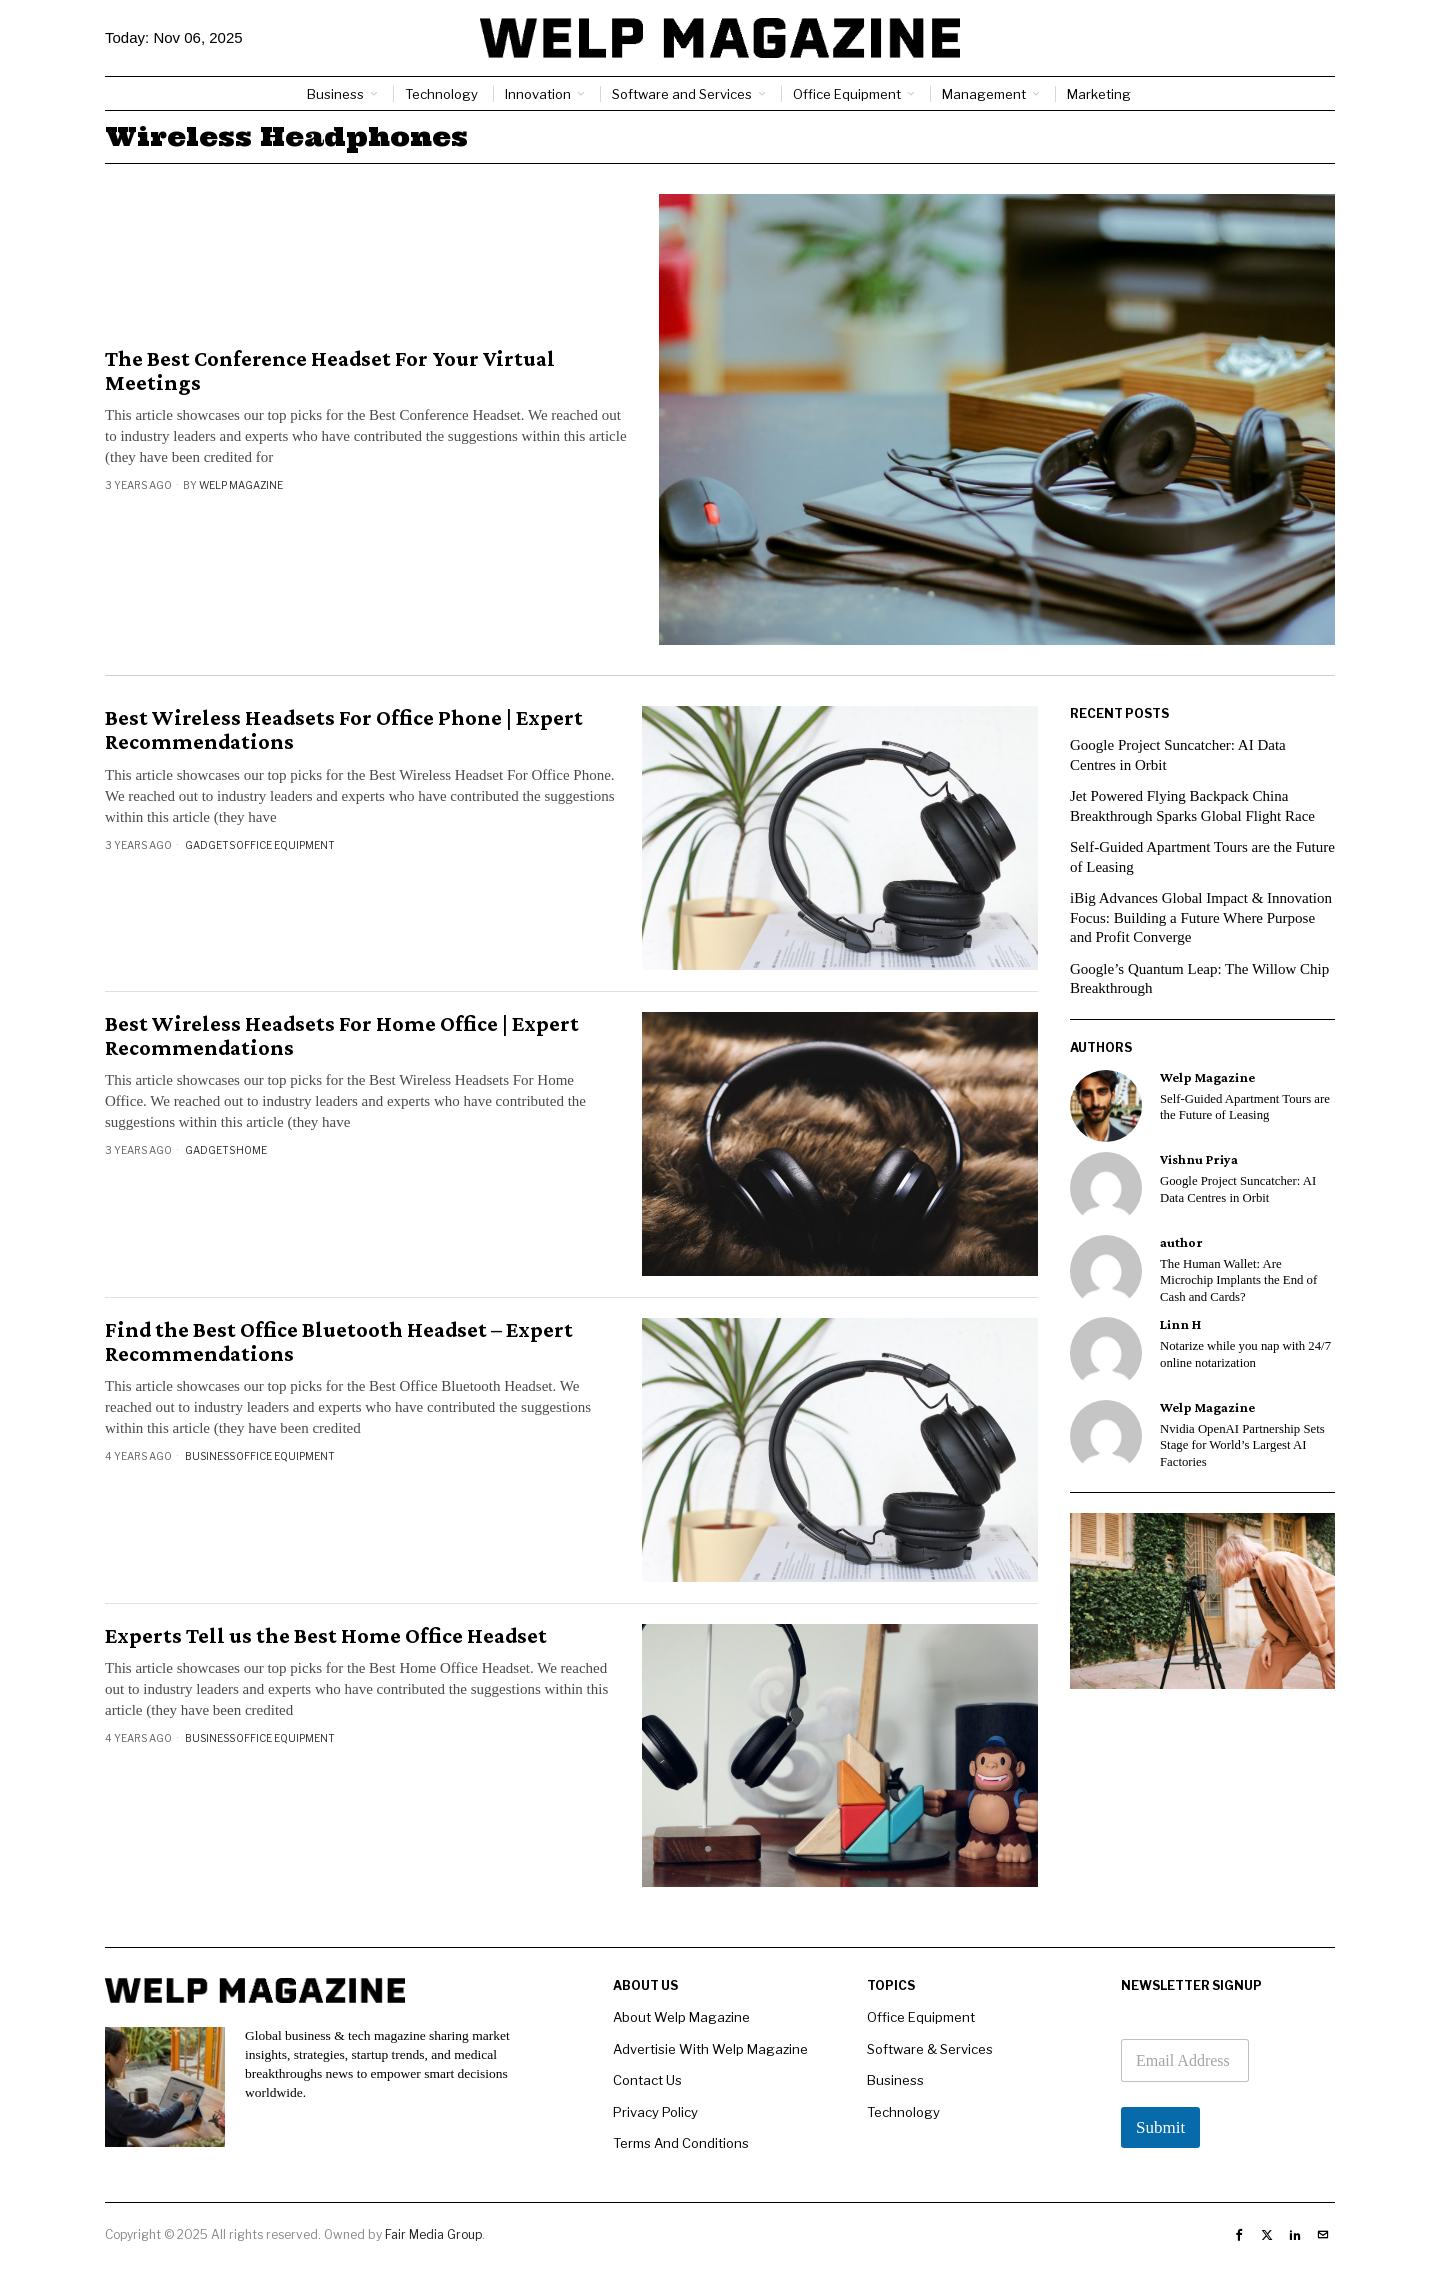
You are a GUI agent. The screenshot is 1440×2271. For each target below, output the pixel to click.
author (1181, 1242)
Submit (1160, 2127)
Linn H (1180, 1324)
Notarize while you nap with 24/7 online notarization (1245, 1354)
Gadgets (210, 845)
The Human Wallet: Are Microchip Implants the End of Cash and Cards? (1238, 1280)
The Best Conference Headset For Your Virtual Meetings (330, 371)
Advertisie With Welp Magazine (710, 2049)
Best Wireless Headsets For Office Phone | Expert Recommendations (344, 730)
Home (251, 1150)
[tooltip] (1106, 1106)
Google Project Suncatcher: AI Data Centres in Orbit (1238, 1189)
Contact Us (647, 2080)
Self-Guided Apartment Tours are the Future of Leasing (1245, 1107)
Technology (903, 2112)
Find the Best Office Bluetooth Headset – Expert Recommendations (339, 1342)
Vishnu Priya (1199, 1159)
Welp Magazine (241, 485)
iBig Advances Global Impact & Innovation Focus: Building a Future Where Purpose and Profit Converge (1201, 917)
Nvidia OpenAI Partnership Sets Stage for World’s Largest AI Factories (1242, 1445)
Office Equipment (285, 845)
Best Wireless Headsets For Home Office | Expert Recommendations (342, 1036)
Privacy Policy (655, 2112)
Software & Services (930, 2049)
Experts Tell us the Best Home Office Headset (326, 1636)
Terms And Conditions (681, 2143)
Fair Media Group (433, 2234)
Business (210, 1456)
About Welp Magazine (681, 2017)
